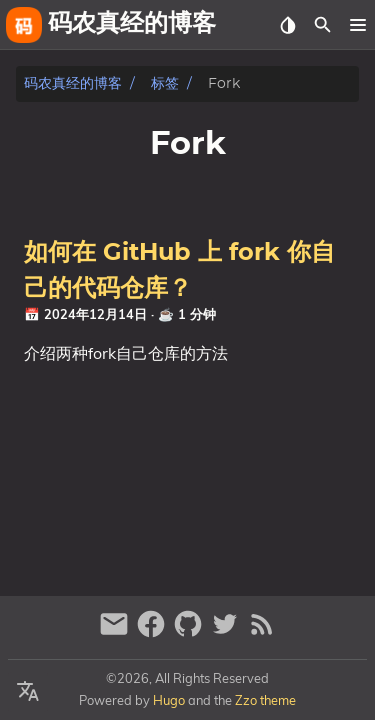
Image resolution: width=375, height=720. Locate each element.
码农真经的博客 (73, 83)
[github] (190, 632)
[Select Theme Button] (287, 25)
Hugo (169, 700)
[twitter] (227, 632)
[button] (357, 25)
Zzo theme (265, 700)
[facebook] (153, 632)
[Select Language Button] (28, 692)
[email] (116, 632)
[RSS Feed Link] (262, 632)
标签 (165, 83)
